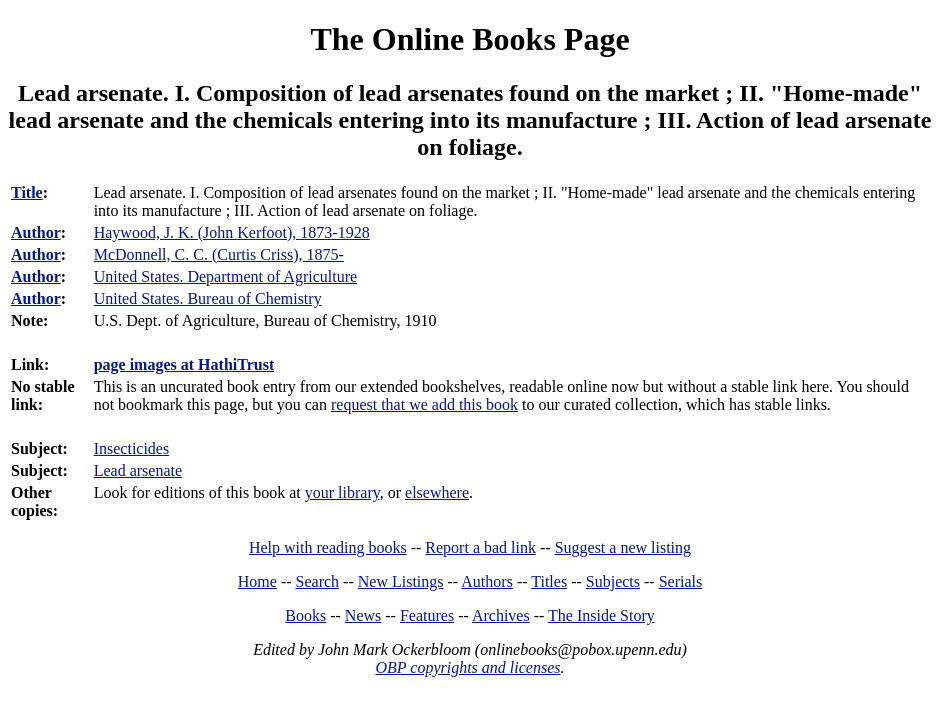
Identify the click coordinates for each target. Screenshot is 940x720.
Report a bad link (480, 547)
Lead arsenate (138, 470)
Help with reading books (328, 547)
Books (305, 615)
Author (36, 232)
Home (257, 581)
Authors (487, 581)
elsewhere (437, 492)
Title (27, 192)
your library (342, 492)
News (363, 615)
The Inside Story (601, 615)
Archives (501, 615)
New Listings (401, 581)
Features (427, 615)
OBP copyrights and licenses (467, 667)
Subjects (613, 581)
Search (318, 581)
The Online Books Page (469, 39)
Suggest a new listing (623, 547)
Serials (681, 581)
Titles (549, 581)
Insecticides (132, 448)
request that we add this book (424, 404)
